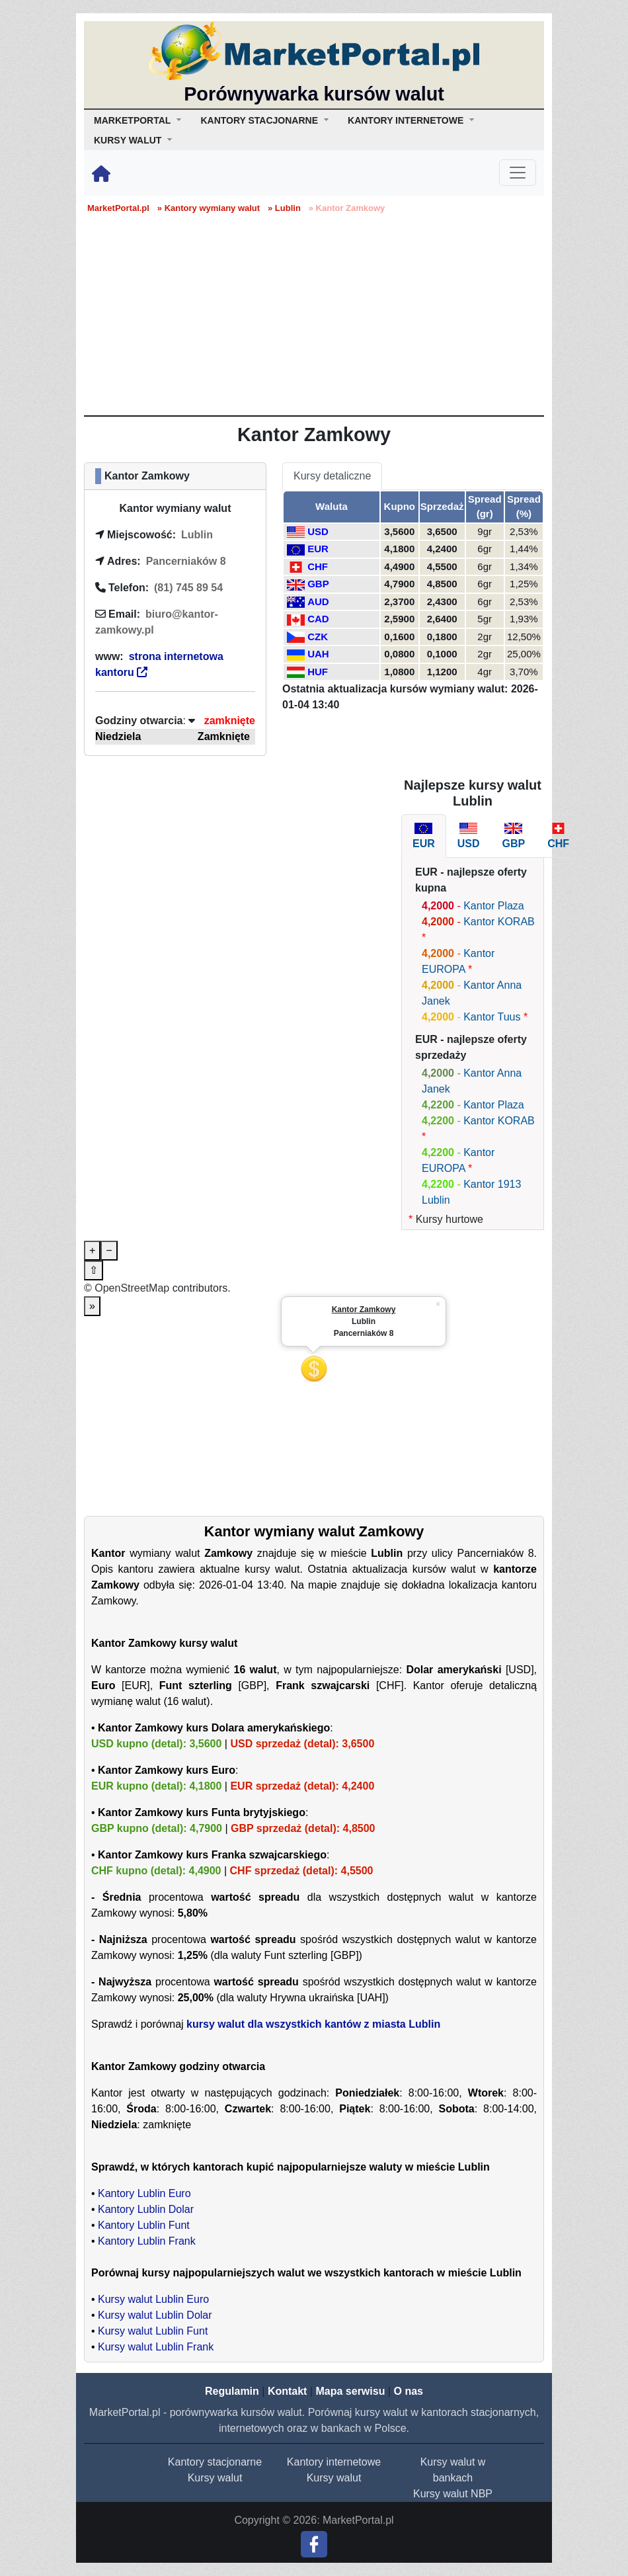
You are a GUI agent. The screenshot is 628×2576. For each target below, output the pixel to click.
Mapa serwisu (350, 2391)
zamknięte (229, 720)
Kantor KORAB (499, 921)
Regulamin (232, 2391)
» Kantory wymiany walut (208, 208)
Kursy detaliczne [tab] (332, 475)
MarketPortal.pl (118, 208)
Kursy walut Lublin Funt (153, 2331)
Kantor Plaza (493, 905)
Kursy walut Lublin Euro (153, 2299)
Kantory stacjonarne (215, 2462)
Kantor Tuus (491, 1016)
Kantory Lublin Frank (147, 2241)
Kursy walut (215, 2477)
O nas (407, 2391)
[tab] (423, 836)
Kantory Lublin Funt (144, 2225)
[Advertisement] (314, 316)
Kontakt (287, 2391)
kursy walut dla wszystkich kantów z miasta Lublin (313, 2024)
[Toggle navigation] (517, 172)
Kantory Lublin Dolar (146, 2209)
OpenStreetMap (132, 1288)
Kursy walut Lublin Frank (156, 2346)
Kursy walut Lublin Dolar (155, 2315)
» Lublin (284, 208)
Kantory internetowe (334, 2462)
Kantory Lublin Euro (144, 2193)
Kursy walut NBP (452, 2493)
